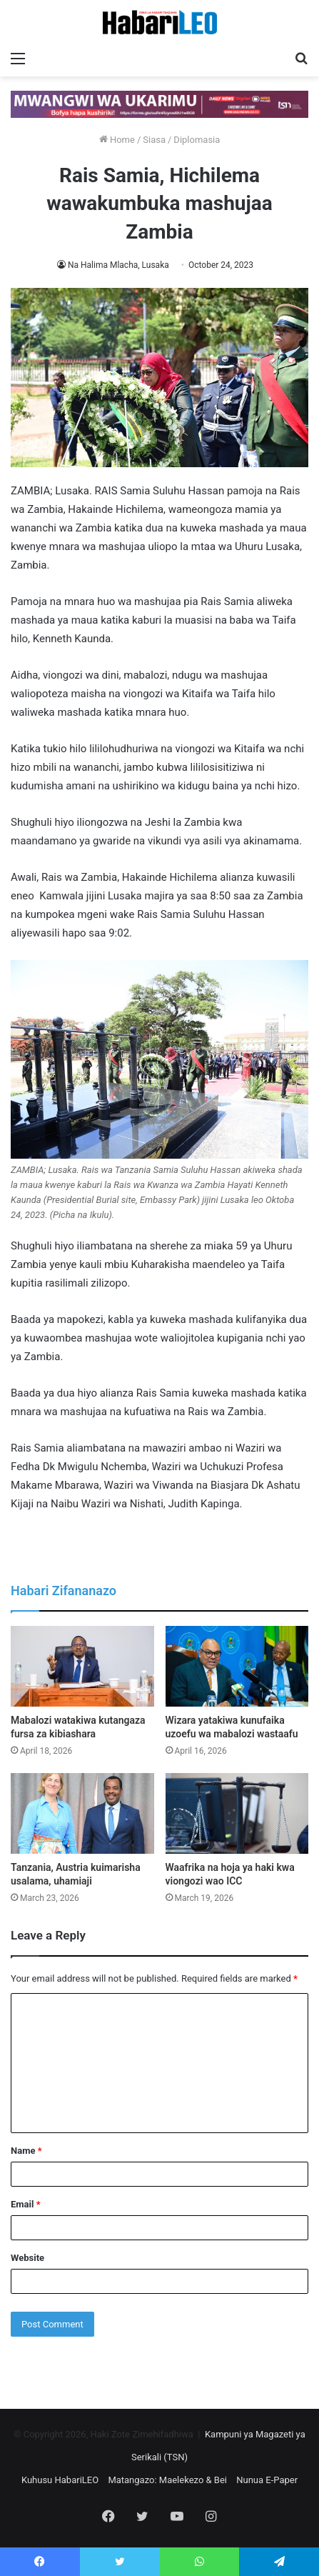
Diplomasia (196, 139)
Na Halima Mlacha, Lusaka (118, 265)
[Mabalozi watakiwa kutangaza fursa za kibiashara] (82, 1666)
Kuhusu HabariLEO (59, 2480)
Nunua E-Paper (267, 2480)
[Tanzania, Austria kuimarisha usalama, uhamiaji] (82, 1813)
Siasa (154, 139)
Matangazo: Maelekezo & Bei (167, 2480)
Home (117, 139)
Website (27, 2257)
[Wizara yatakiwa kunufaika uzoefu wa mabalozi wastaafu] (237, 1666)
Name (26, 2150)
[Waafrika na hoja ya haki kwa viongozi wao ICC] (237, 1813)
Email (26, 2204)
